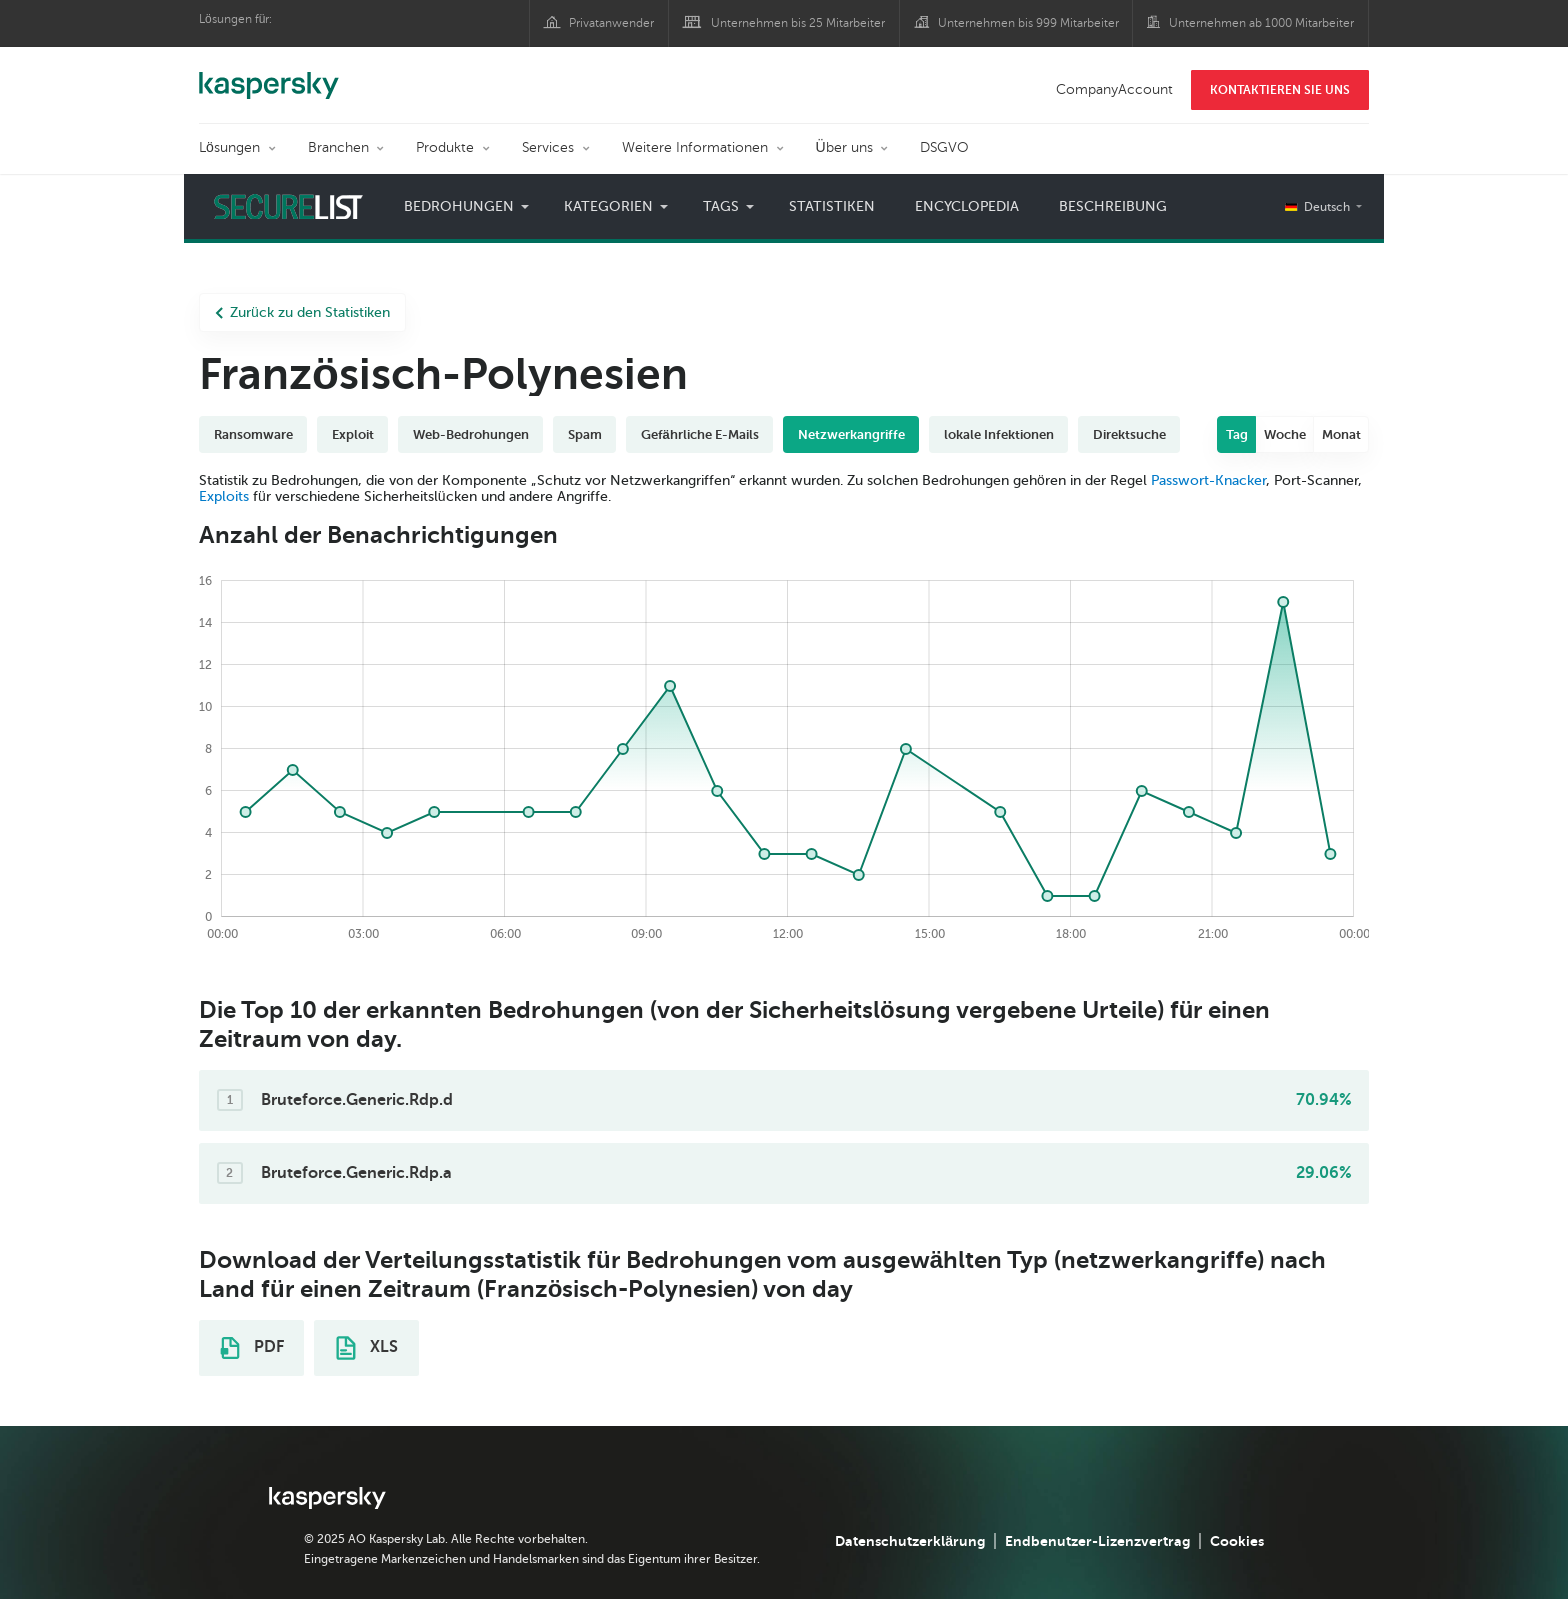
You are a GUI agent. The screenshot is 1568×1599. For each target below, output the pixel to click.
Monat (1341, 434)
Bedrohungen (459, 206)
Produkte (445, 147)
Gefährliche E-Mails (700, 434)
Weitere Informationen (695, 147)
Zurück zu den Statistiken (302, 312)
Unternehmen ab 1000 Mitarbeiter (1261, 23)
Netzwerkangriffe (851, 434)
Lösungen (229, 147)
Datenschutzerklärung (910, 1541)
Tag (1237, 434)
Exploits (224, 496)
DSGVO (944, 147)
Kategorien (608, 206)
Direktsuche (1129, 434)
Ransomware (253, 434)
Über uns (844, 147)
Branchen (338, 147)
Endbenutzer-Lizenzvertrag (1097, 1541)
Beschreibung (1113, 206)
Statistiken (832, 206)
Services (548, 147)
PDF (252, 1348)
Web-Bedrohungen (471, 434)
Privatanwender (611, 23)
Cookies (1237, 1541)
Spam (585, 434)
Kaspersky (269, 75)
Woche (1285, 434)
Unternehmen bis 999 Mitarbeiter (1028, 23)
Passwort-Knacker (1208, 480)
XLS (367, 1348)
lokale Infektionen (999, 434)
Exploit (353, 434)
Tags (721, 206)
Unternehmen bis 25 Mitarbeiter (798, 23)
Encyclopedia (967, 206)
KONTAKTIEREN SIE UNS (1280, 90)
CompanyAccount (1114, 89)
